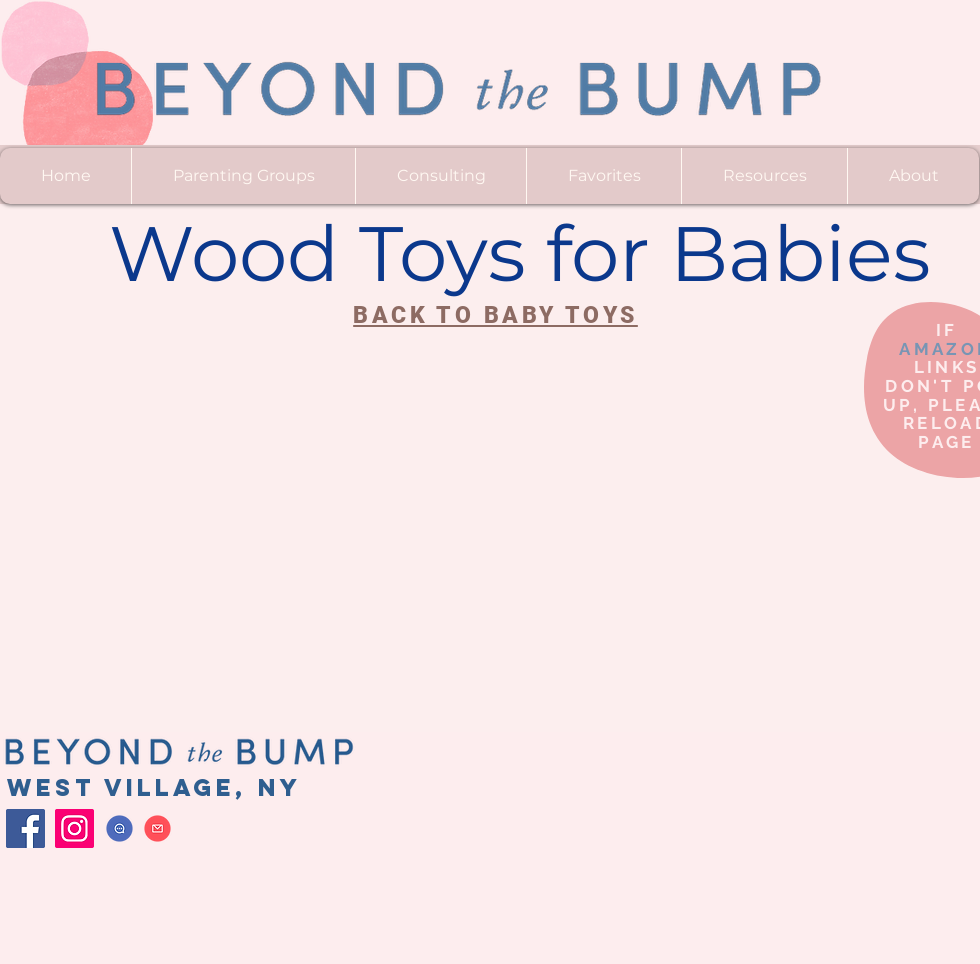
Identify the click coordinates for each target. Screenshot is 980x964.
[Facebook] (25, 828)
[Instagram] (74, 828)
